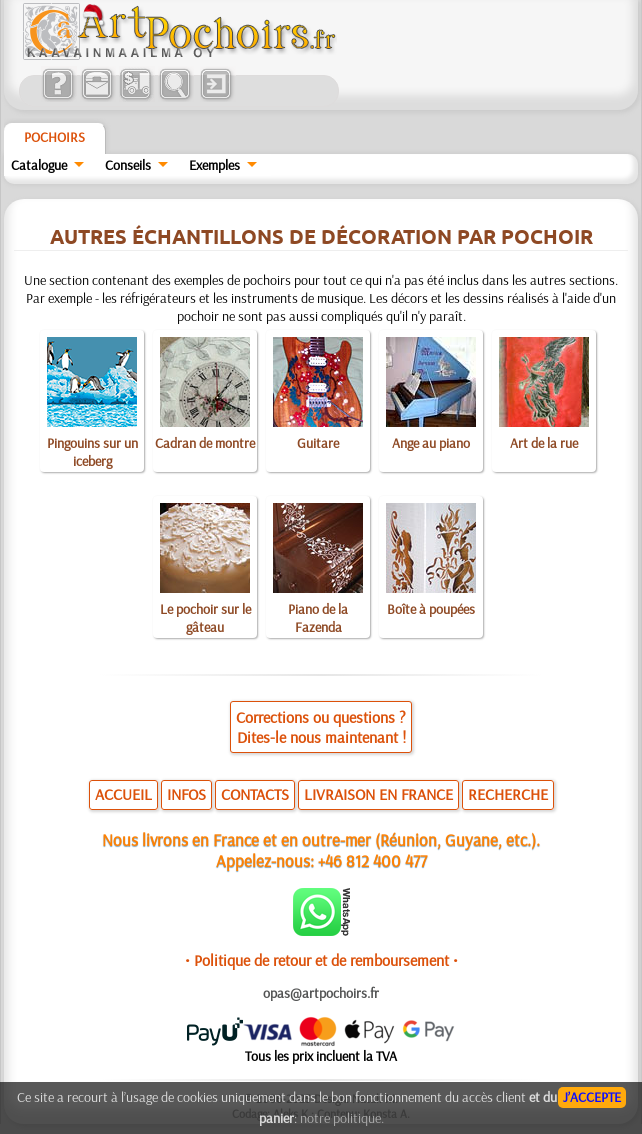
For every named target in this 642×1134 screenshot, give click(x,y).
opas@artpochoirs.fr (321, 993)
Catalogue (39, 165)
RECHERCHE (508, 794)
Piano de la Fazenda (318, 618)
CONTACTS (255, 794)
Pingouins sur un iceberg (92, 452)
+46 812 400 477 (372, 860)
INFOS (186, 794)
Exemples (214, 165)
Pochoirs (54, 137)
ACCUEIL (123, 794)
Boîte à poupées (431, 609)
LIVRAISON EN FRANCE (378, 794)
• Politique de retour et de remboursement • (321, 960)
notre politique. (342, 1118)
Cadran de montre (205, 443)
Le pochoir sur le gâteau (205, 618)
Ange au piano (431, 443)
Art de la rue (544, 443)
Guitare (318, 443)
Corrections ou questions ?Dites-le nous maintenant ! (321, 727)
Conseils (128, 165)
